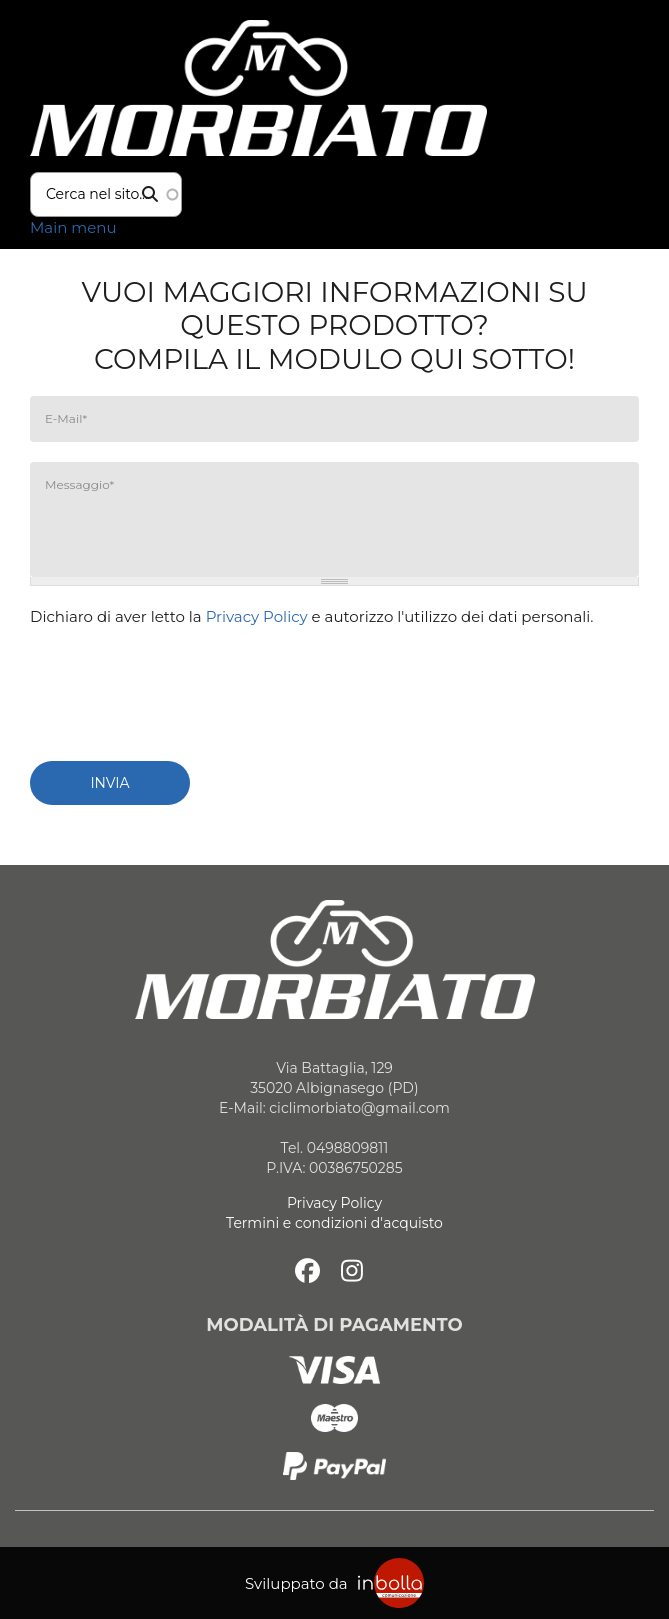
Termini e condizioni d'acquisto (334, 1223)
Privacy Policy (257, 616)
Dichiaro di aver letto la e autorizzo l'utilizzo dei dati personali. (312, 616)
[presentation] (182, 686)
